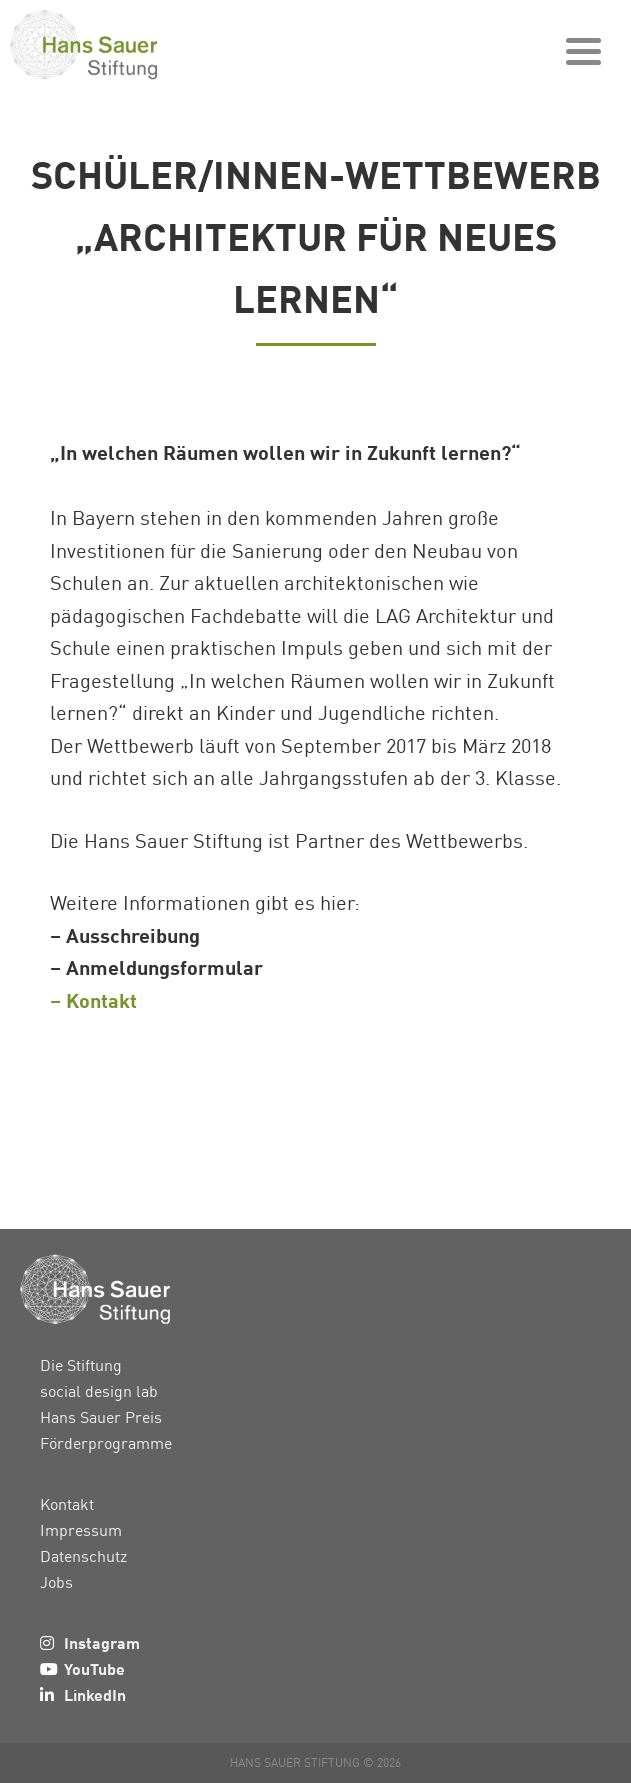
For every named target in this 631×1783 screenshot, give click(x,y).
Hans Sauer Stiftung (120, 45)
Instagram (102, 1642)
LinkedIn (95, 1694)
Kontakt (67, 1504)
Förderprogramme (106, 1443)
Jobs (56, 1582)
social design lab (99, 1391)
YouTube (94, 1668)
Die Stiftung (81, 1365)
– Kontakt (93, 1000)
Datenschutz (83, 1556)
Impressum (81, 1530)
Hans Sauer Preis (101, 1417)
